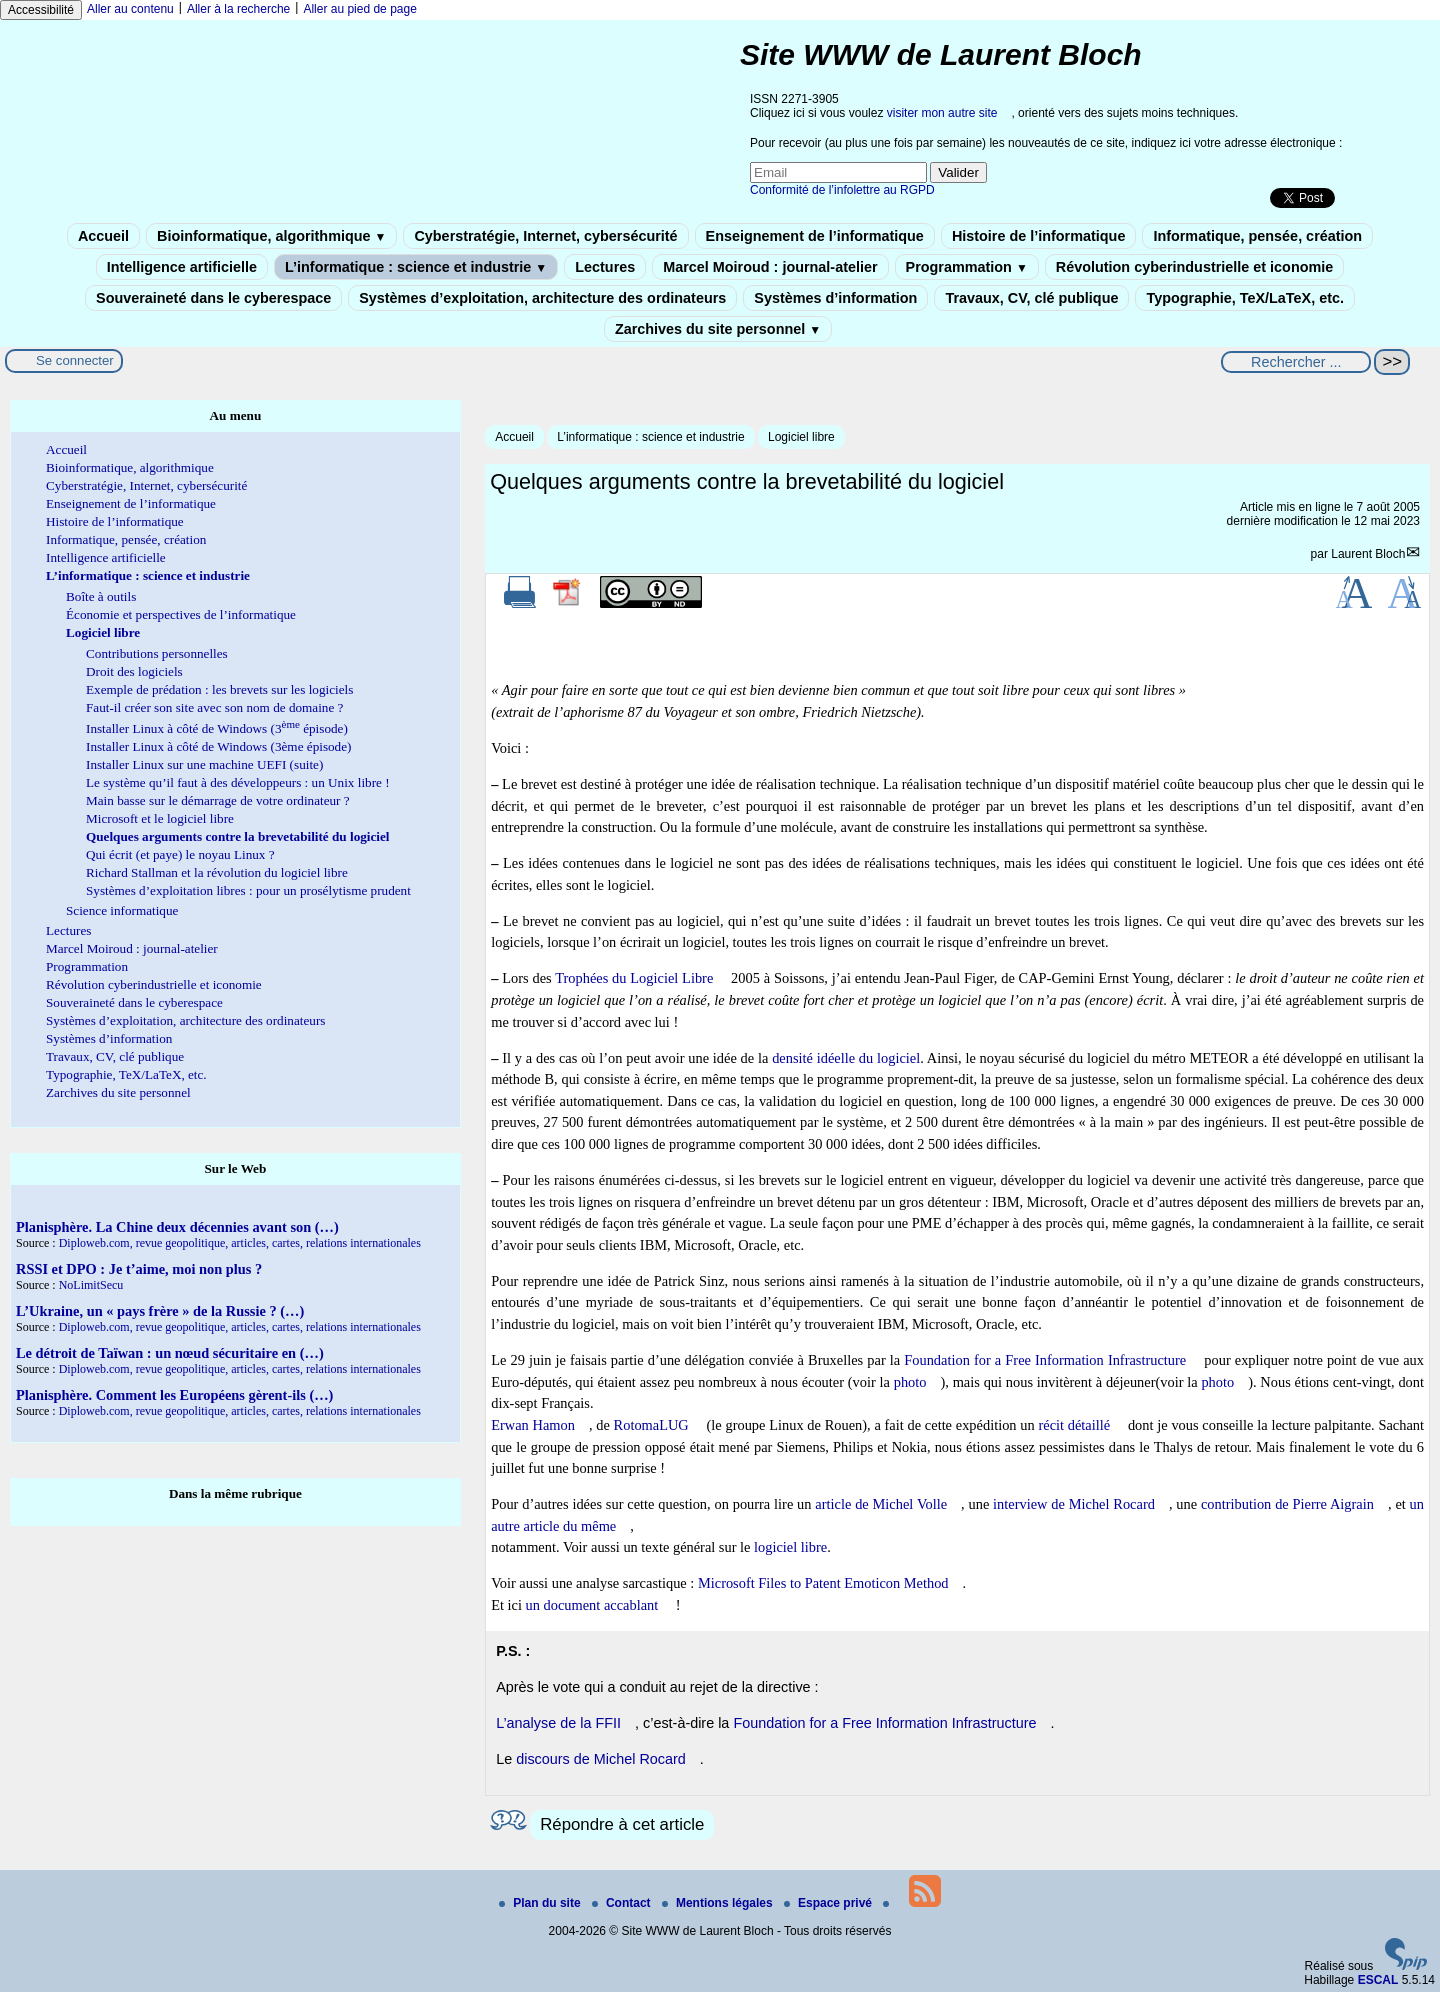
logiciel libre (790, 1547)
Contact (623, 1903)
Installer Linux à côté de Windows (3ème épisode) (218, 746)
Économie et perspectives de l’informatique (181, 614)
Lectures (605, 267)
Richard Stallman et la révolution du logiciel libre (217, 872)
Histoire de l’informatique (1039, 236)
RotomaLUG (651, 1425)
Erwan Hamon (533, 1425)
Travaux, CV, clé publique (1031, 298)
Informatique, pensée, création (1257, 236)
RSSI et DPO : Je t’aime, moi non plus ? (139, 1269)
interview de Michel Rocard (1074, 1504)
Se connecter (75, 360)
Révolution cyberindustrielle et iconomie (1194, 267)
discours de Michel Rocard (601, 1759)
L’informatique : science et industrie (416, 267)
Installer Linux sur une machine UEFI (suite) (204, 764)
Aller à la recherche (238, 9)
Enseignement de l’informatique (815, 236)
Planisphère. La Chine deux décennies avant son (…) (177, 1227)
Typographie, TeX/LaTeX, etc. (1245, 298)
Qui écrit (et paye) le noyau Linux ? (180, 854)
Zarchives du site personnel (718, 329)
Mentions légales (719, 1903)
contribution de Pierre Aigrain (1287, 1504)
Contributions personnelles (157, 653)
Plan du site (541, 1903)
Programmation (967, 267)
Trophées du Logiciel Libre (634, 978)
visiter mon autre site (942, 113)
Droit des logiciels (134, 671)
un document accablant (592, 1605)
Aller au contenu (130, 9)
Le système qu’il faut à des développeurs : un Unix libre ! (238, 782)
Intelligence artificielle (182, 267)
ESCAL (1378, 1980)
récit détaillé (1074, 1425)
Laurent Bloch (1368, 554)
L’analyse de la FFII (558, 1723)
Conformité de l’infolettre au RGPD (842, 190)
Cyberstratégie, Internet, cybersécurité (545, 236)
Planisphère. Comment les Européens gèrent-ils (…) (174, 1395)
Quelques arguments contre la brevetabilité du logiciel (238, 836)
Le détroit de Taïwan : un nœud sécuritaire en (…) (170, 1353)
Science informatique (122, 910)
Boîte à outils (101, 596)
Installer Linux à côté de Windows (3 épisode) (217, 728)
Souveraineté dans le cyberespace (213, 298)
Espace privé (829, 1903)
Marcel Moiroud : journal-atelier (770, 267)
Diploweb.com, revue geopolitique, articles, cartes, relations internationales (240, 1243)
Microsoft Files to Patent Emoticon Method (823, 1583)
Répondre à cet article (622, 1824)
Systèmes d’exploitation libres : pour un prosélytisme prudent (248, 890)
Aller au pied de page (359, 9)
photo (910, 1382)
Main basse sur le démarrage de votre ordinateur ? (218, 800)
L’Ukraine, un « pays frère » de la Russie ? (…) (160, 1311)
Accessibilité (41, 10)
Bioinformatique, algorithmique (271, 236)
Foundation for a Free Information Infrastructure (1045, 1360)
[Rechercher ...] (1296, 362)
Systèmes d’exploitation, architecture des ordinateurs (542, 298)
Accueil (103, 236)
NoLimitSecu (91, 1285)
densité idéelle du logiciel (846, 1058)
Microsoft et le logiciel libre (160, 818)
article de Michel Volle (881, 1504)
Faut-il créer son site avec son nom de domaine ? (214, 707)
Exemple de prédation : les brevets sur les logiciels (219, 689)
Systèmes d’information (835, 298)
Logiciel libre (801, 437)
